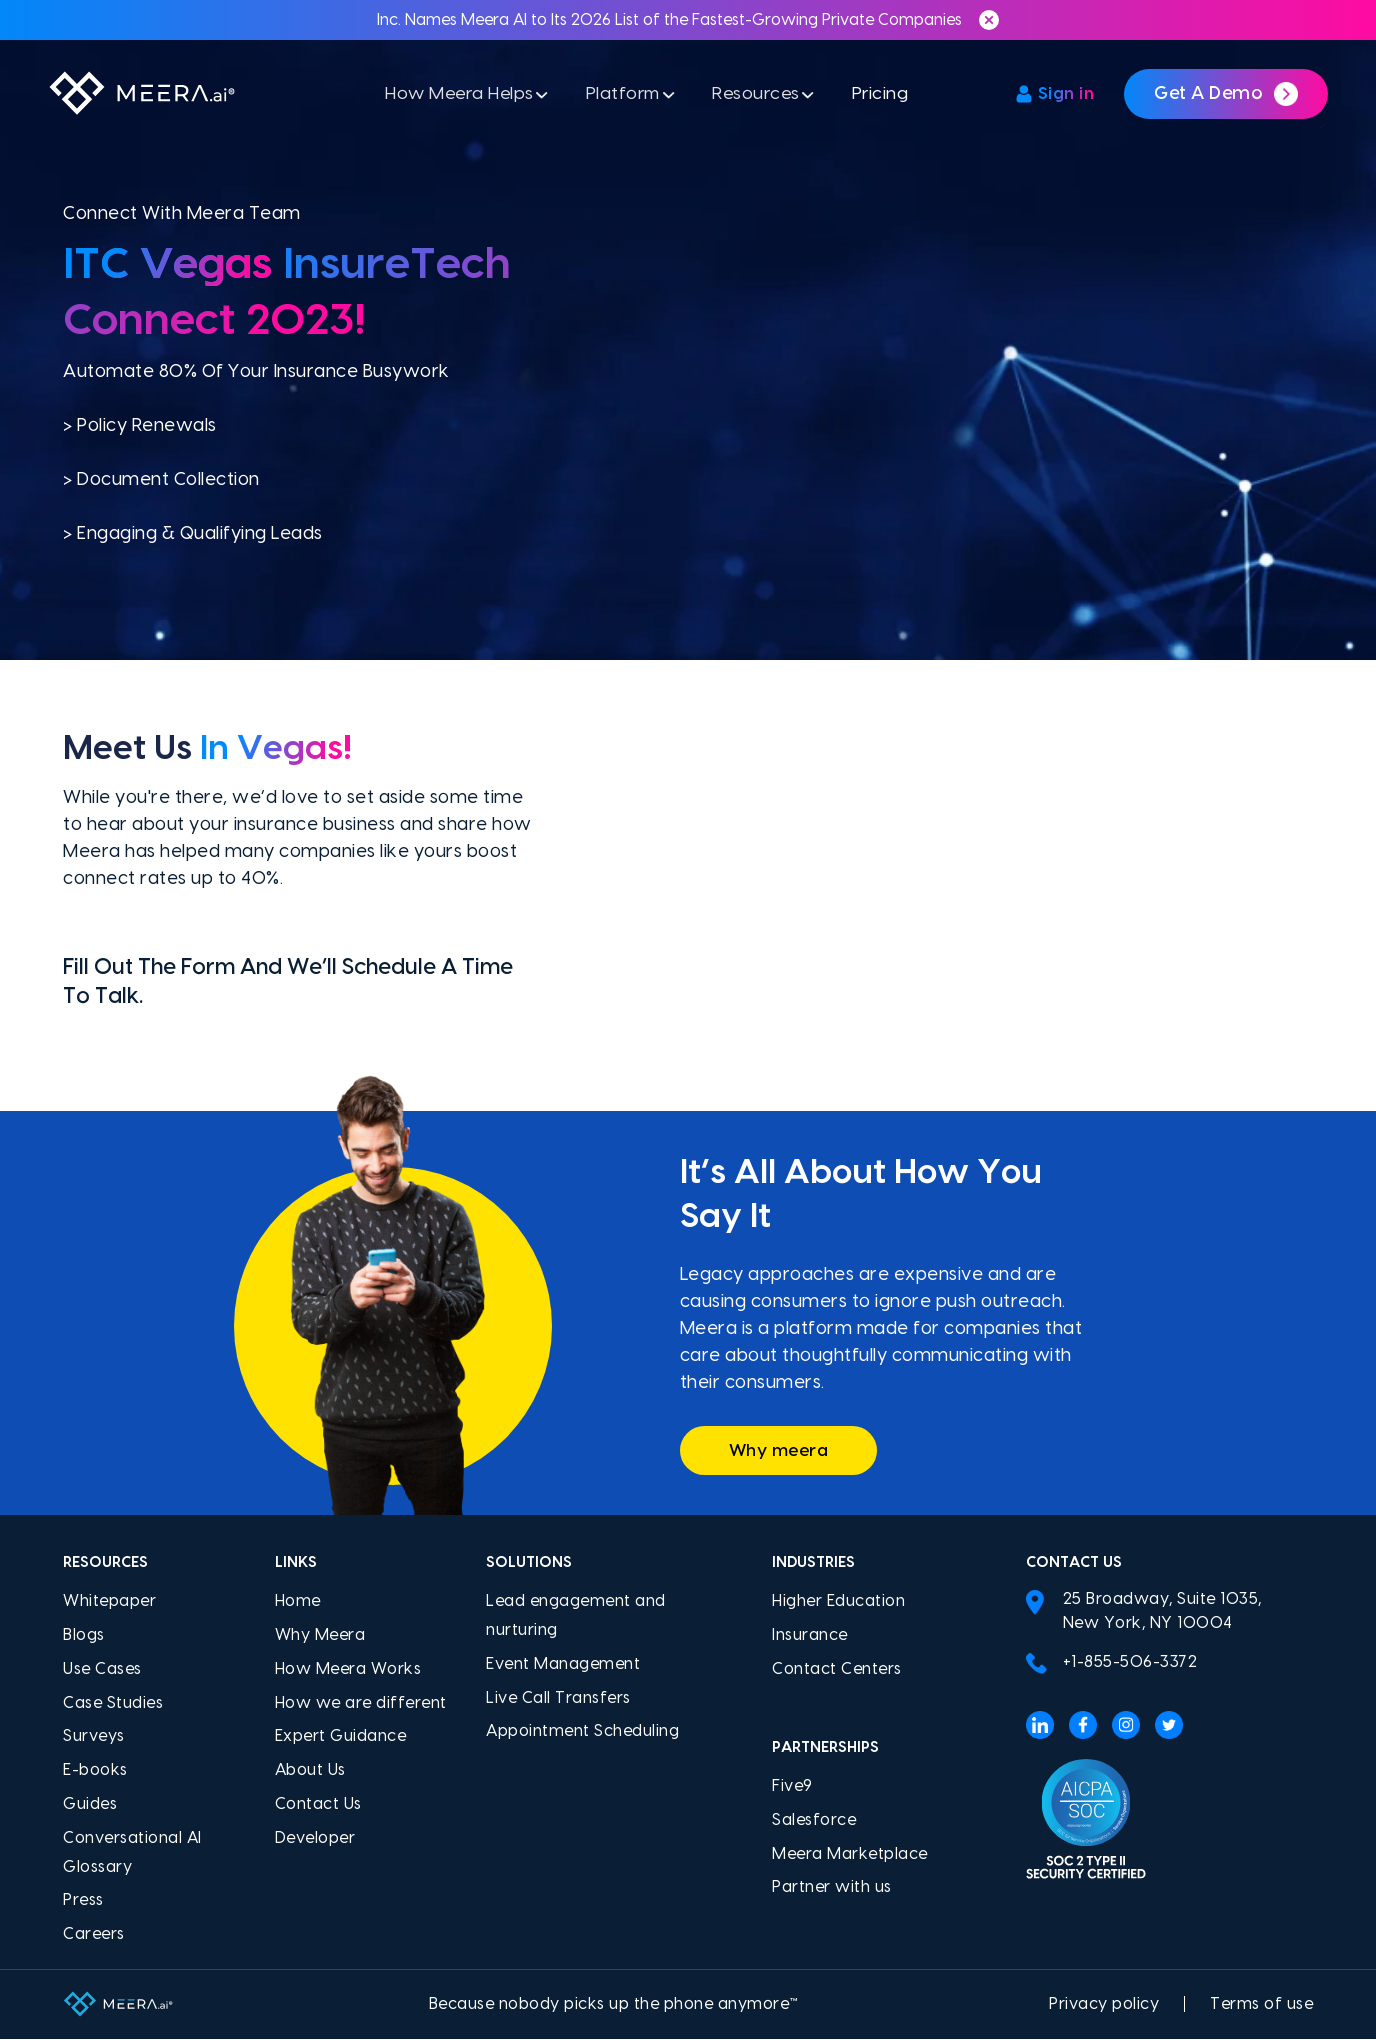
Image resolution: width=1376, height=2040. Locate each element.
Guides (90, 1805)
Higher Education (838, 1602)
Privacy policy (1104, 2005)
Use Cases (102, 1670)
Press (83, 1901)
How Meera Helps (451, 97)
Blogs (84, 1636)
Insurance (810, 1636)
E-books (95, 1771)
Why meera (782, 1450)
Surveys (94, 1737)
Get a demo (1226, 98)
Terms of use (1261, 2005)
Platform (620, 97)
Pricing (888, 97)
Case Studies (113, 1703)
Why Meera (320, 1636)
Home (298, 1602)
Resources (759, 97)
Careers (94, 1935)
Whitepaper (109, 1602)
